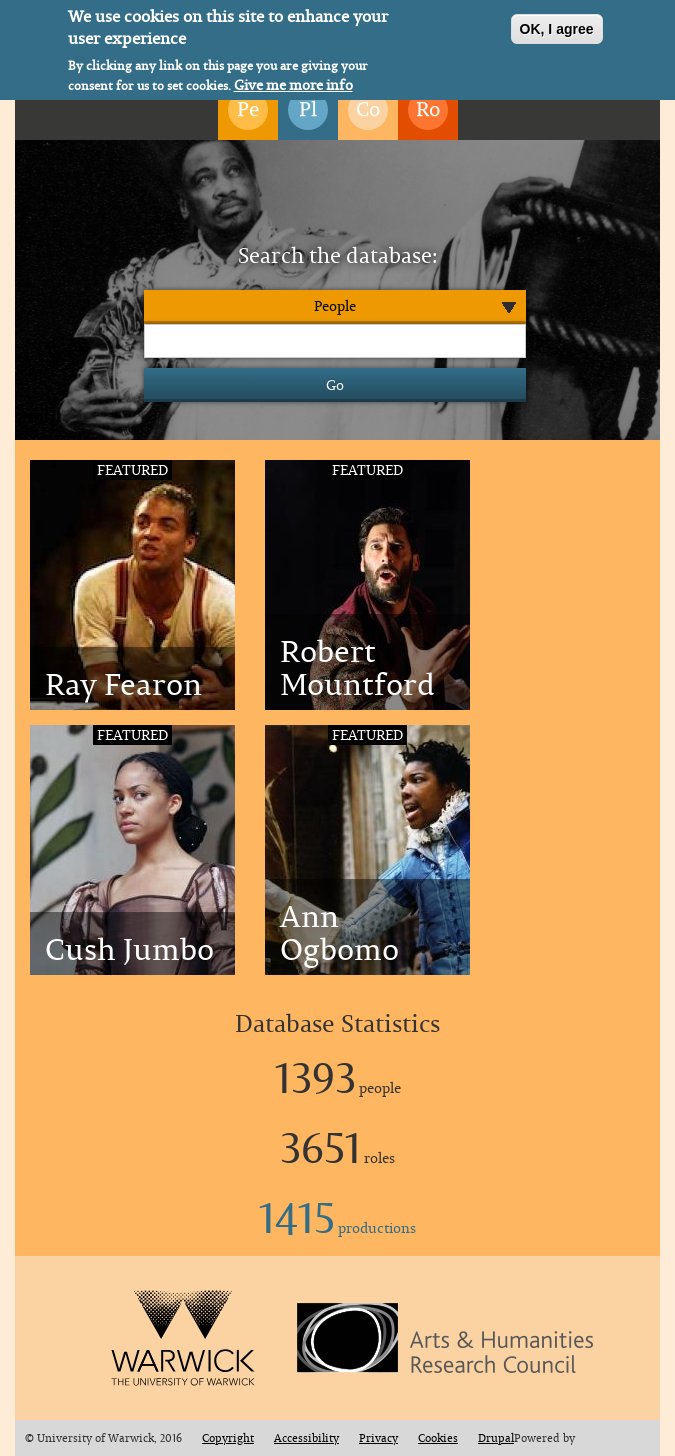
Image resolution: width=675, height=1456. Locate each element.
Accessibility (306, 1438)
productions (337, 1227)
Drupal (496, 1438)
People (335, 305)
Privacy (378, 1438)
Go (335, 384)
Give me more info (293, 82)
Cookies (438, 1438)
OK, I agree (557, 26)
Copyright (228, 1438)
